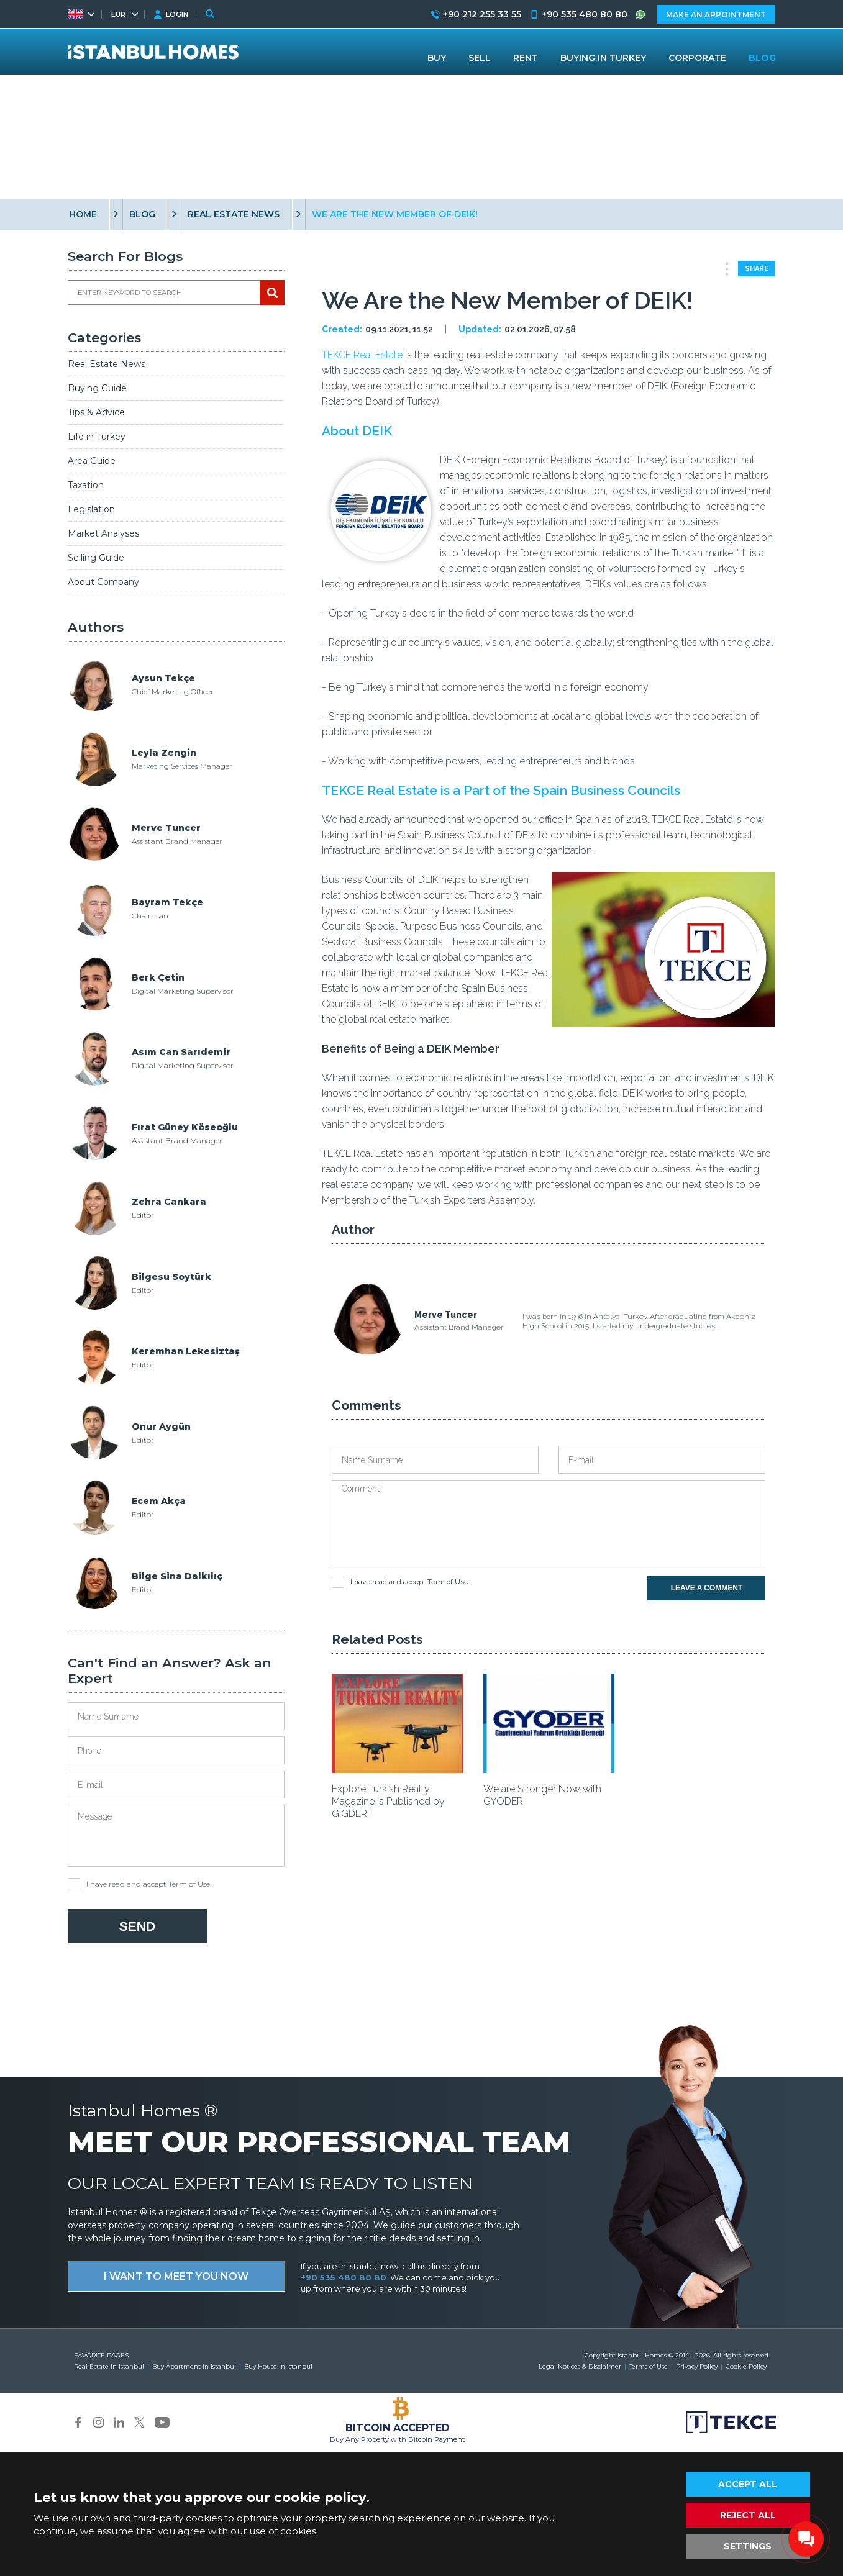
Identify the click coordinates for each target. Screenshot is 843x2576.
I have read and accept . (139, 1884)
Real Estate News (106, 364)
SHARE (756, 269)
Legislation (91, 509)
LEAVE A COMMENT (707, 1588)
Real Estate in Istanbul (109, 2366)
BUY (436, 57)
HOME (83, 214)
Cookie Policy (746, 2366)
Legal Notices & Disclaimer (580, 2366)
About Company (103, 581)
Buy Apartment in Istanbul (194, 2366)
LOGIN (177, 14)
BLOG (142, 214)
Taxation (86, 485)
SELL (479, 57)
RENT (525, 57)
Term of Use (189, 1884)
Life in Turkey (96, 436)
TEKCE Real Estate (362, 355)
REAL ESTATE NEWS (234, 214)
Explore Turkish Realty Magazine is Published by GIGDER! (388, 1801)
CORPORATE (697, 57)
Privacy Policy (697, 2366)
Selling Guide (96, 557)
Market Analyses (103, 533)
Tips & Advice (96, 412)
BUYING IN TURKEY (603, 57)
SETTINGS (748, 2546)
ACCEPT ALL (747, 2484)
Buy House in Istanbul (278, 2366)
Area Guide (92, 460)
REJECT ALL (748, 2515)
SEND (137, 1926)
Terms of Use (648, 2366)
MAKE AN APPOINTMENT (716, 14)
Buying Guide (97, 388)
